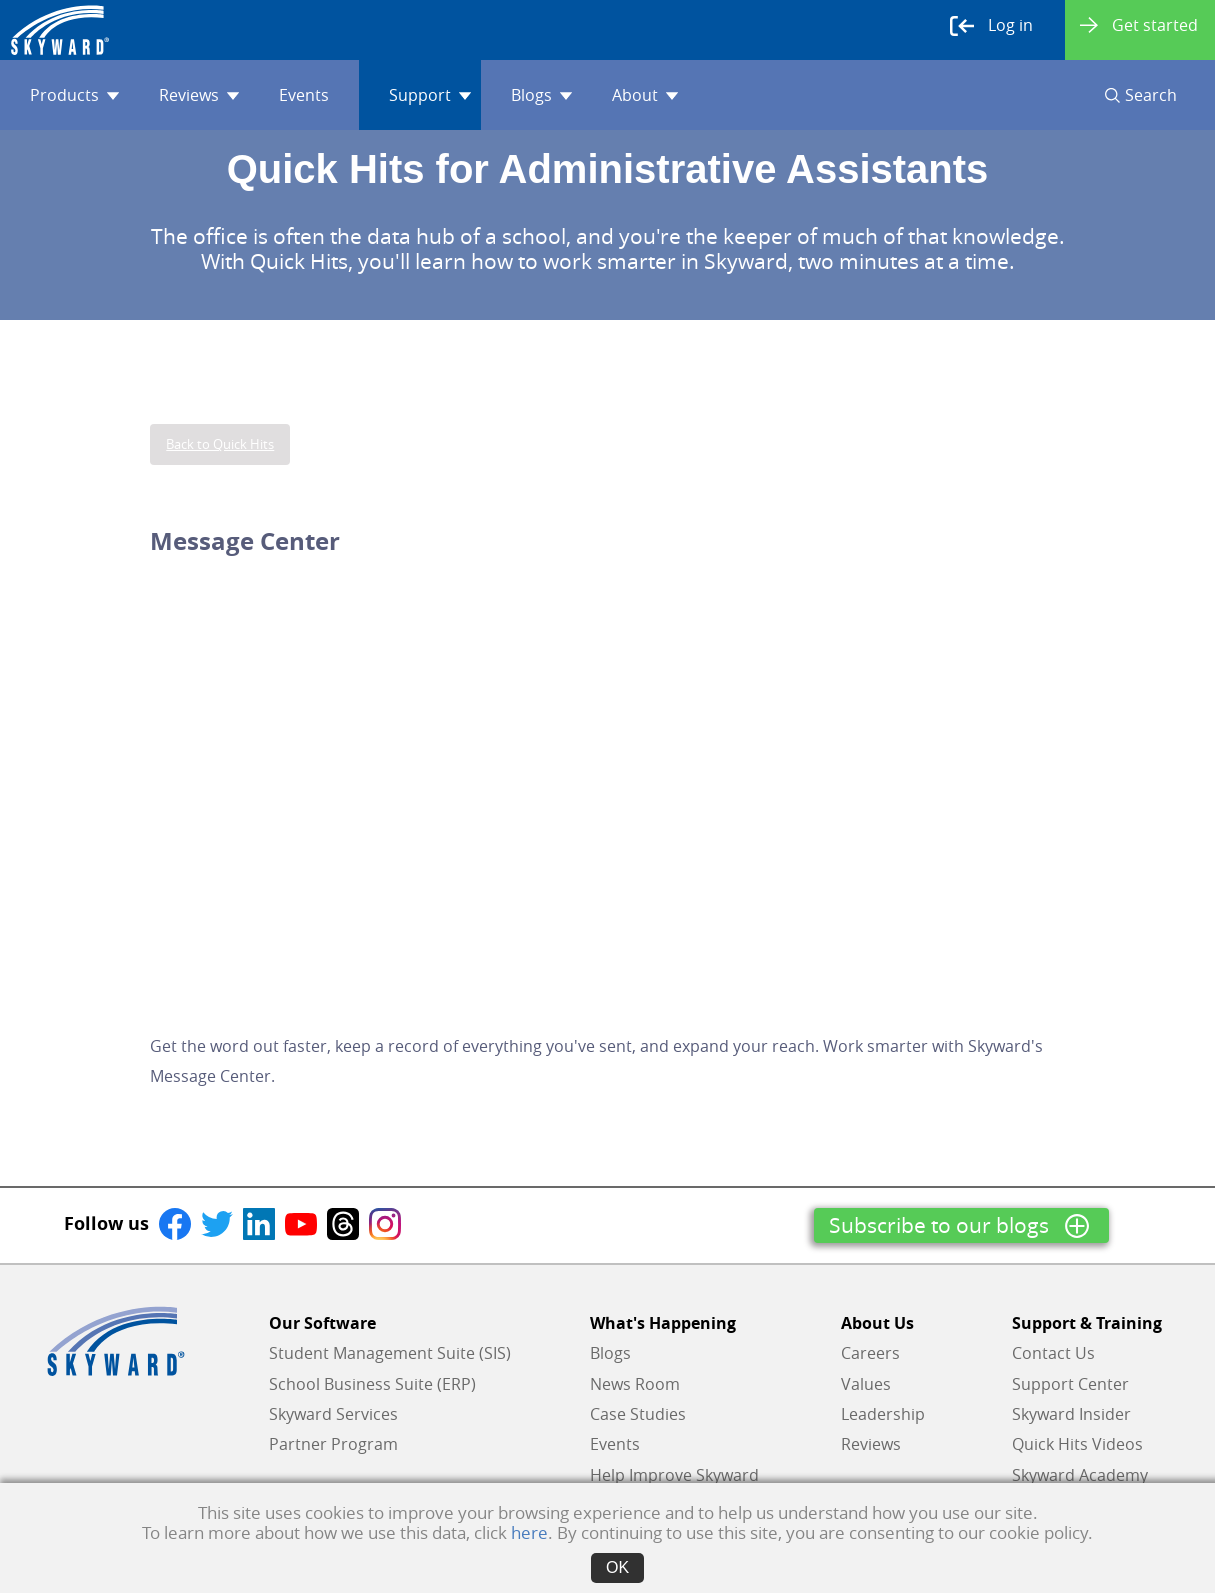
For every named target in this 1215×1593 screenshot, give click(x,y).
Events (304, 95)
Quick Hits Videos (1077, 1444)
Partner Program (333, 1444)
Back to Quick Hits (220, 444)
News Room (635, 1384)
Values (866, 1384)
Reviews (199, 95)
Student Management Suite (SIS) (390, 1353)
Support (430, 95)
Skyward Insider (1071, 1414)
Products (74, 95)
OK (617, 1567)
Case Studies (638, 1414)
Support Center (1070, 1384)
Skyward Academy (1080, 1475)
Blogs (541, 95)
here (529, 1532)
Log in (991, 26)
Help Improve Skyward (674, 1475)
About (645, 95)
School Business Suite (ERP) (372, 1384)
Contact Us (1053, 1353)
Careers (870, 1353)
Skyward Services (333, 1414)
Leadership (883, 1414)
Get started (1139, 25)
